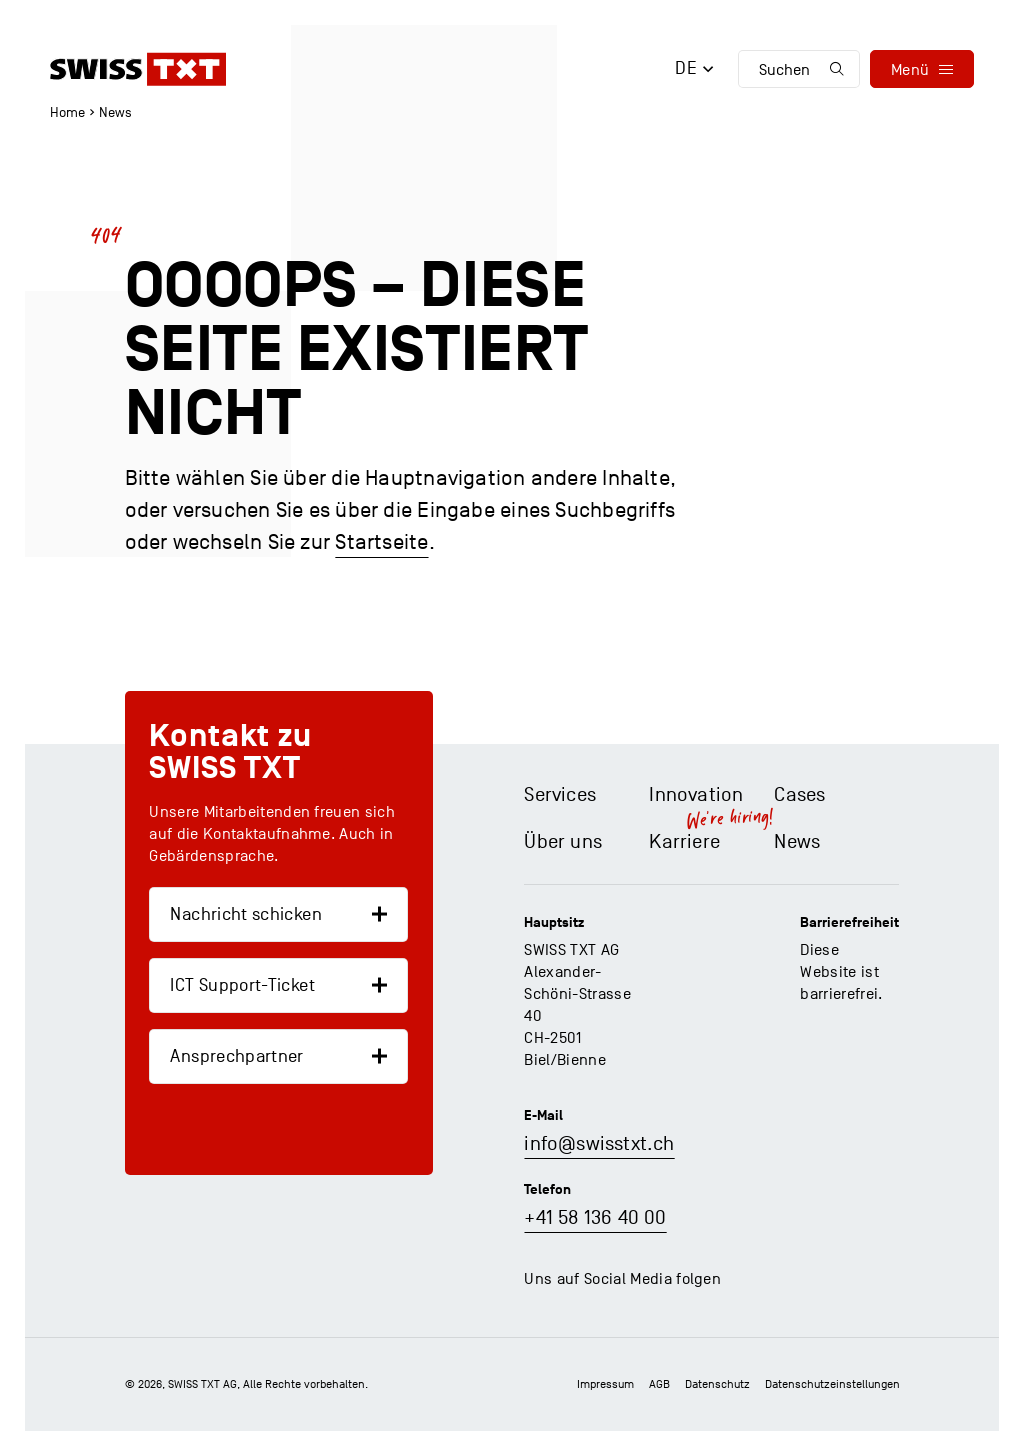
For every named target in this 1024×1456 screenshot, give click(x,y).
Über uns (563, 842)
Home (67, 112)
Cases (799, 795)
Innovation (696, 795)
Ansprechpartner (236, 1056)
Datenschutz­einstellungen (832, 1384)
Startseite (381, 541)
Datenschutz (717, 1384)
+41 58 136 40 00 (595, 1218)
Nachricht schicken (245, 914)
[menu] (922, 69)
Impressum (605, 1384)
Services (560, 795)
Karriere (684, 842)
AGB (659, 1384)
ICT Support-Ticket (242, 985)
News (115, 112)
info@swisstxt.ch (599, 1144)
